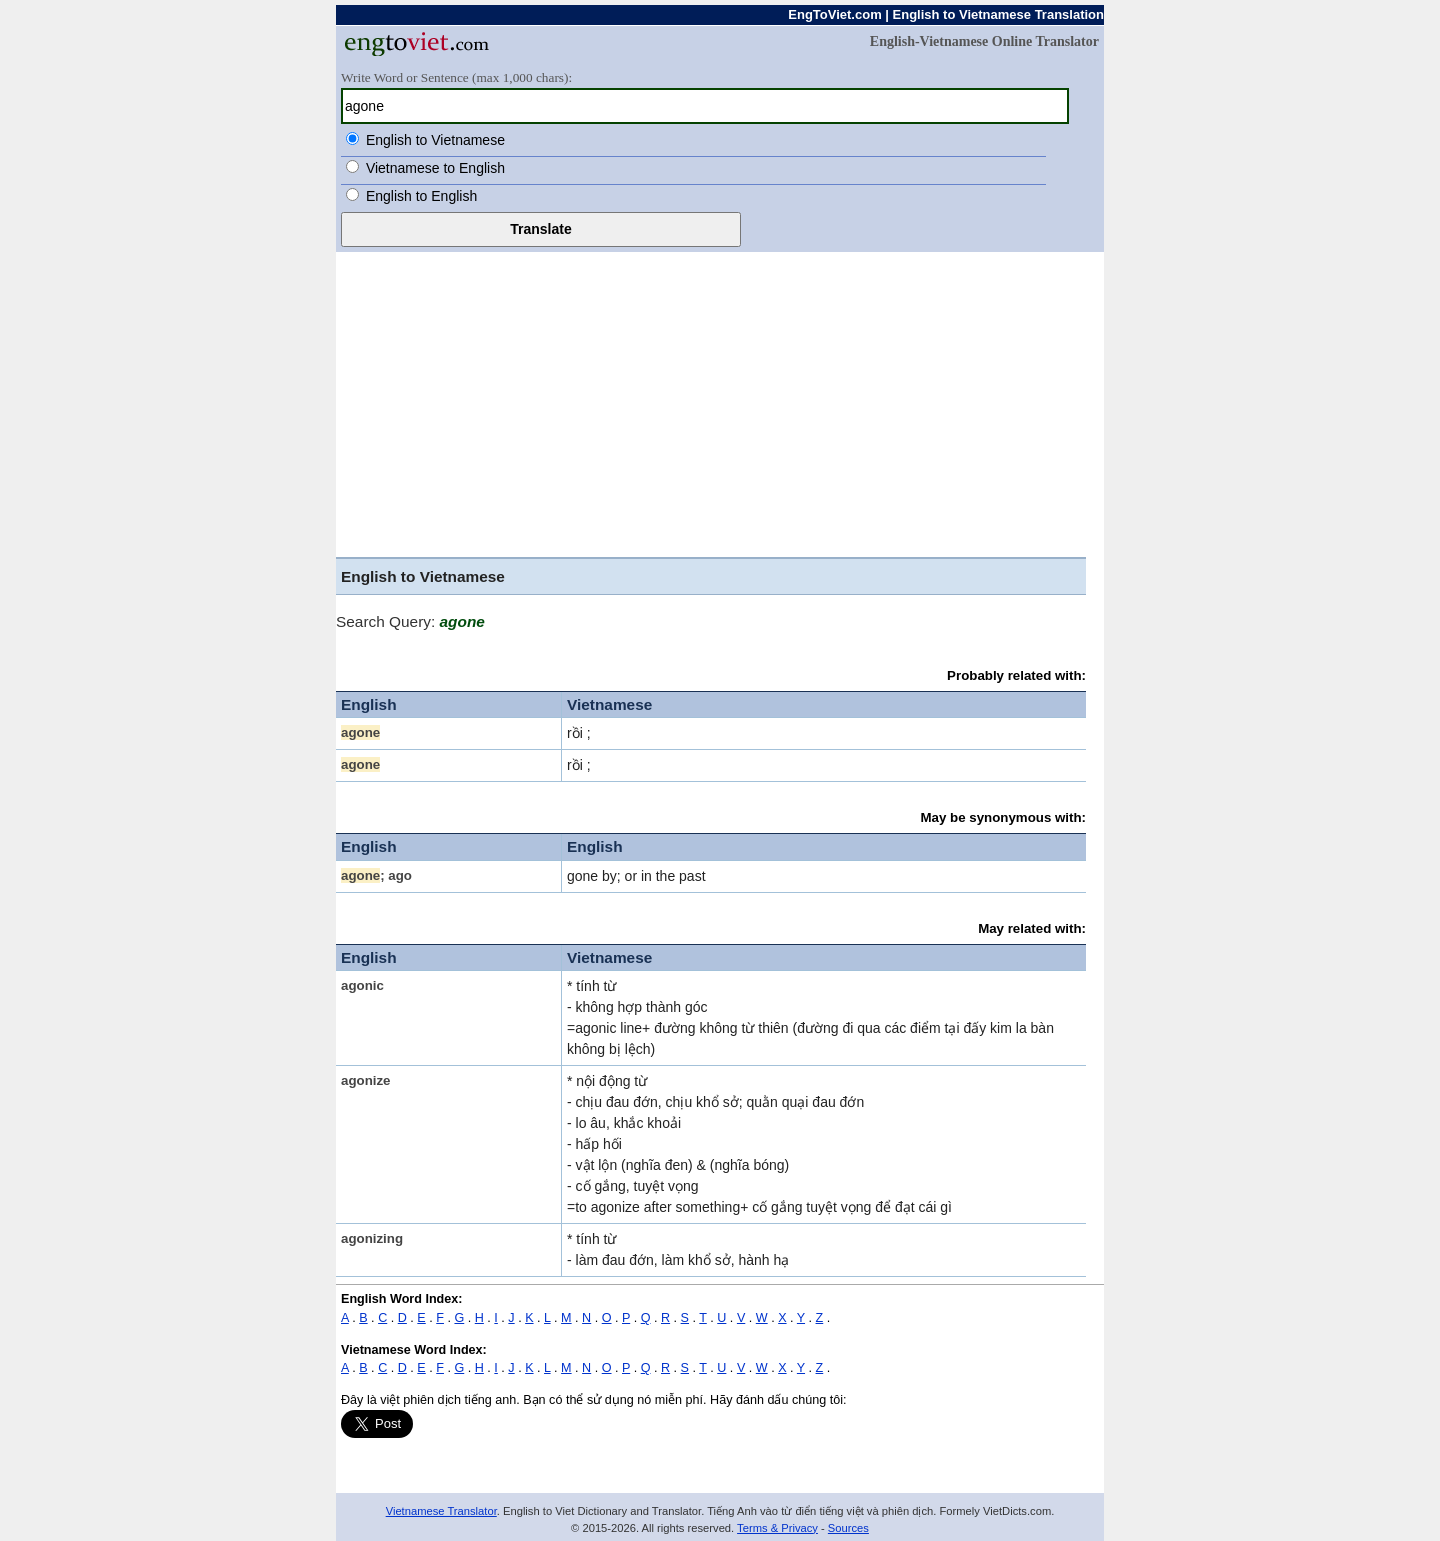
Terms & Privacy (777, 1528)
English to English (421, 196)
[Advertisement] (720, 402)
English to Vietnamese (435, 140)
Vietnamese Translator (441, 1511)
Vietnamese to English (435, 168)
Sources (848, 1528)
